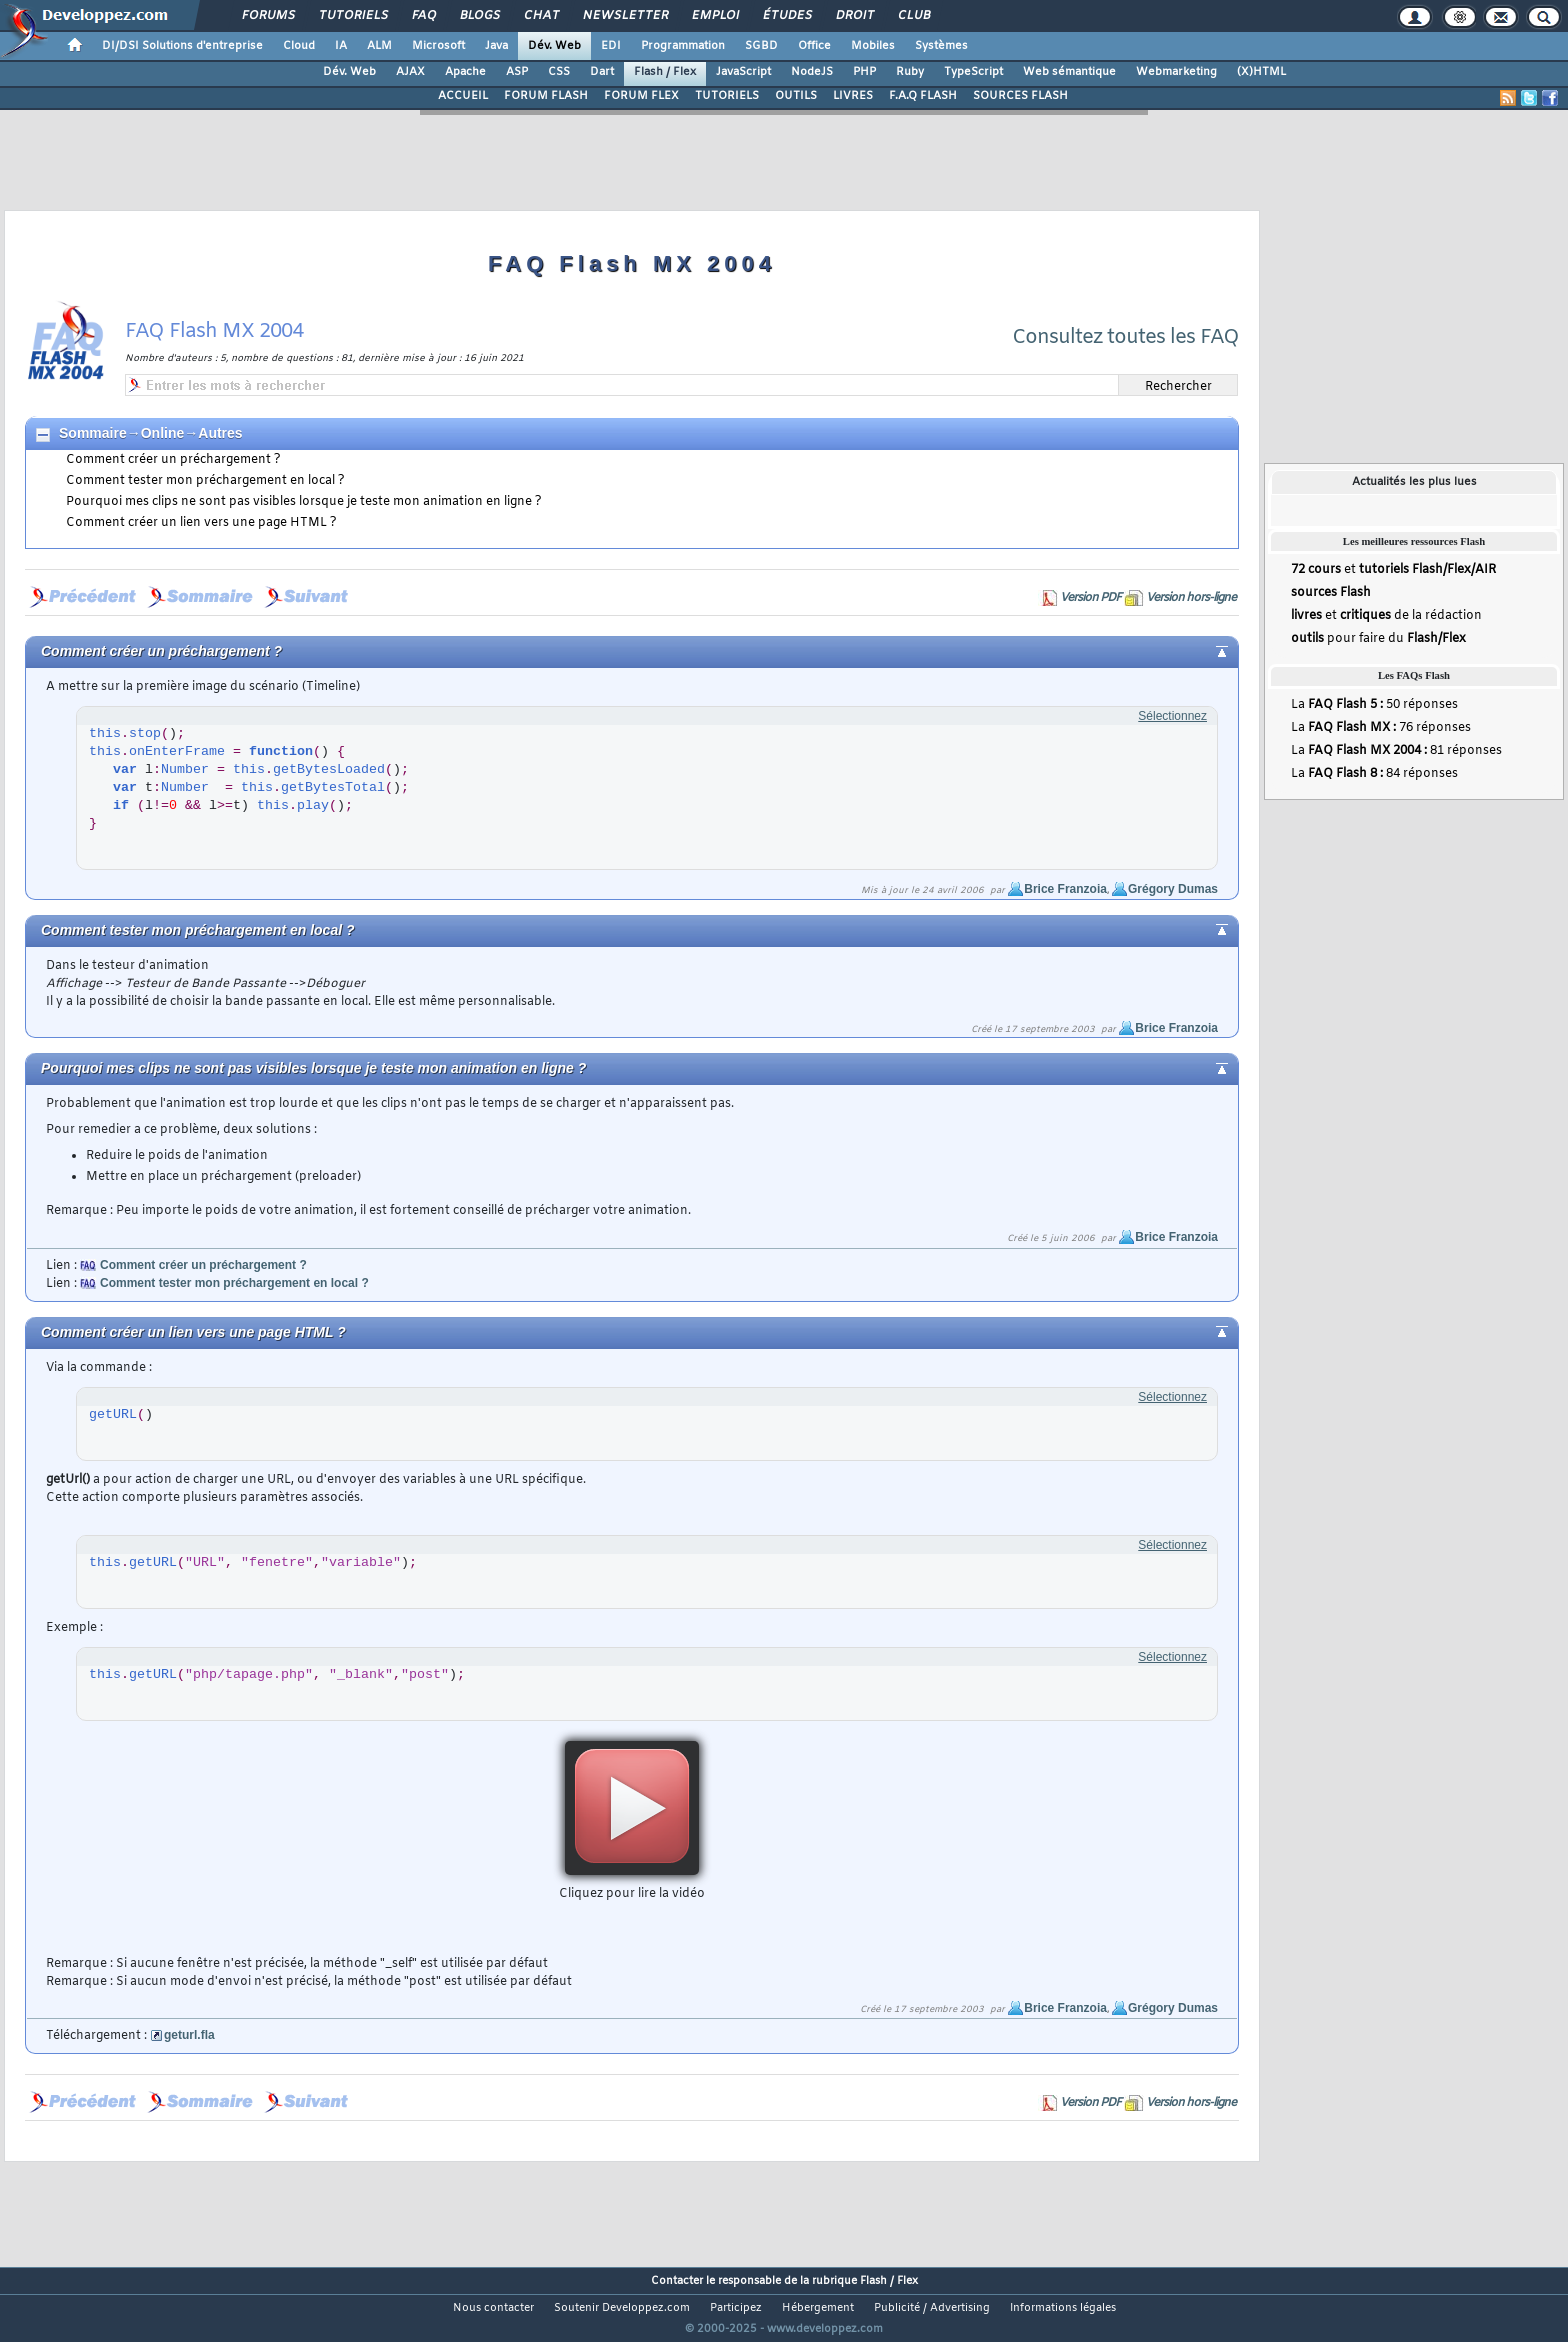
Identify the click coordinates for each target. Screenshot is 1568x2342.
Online (163, 433)
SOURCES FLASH (1020, 96)
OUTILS (796, 96)
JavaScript (743, 72)
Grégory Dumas (1173, 889)
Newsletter (624, 16)
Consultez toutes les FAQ (1125, 337)
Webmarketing (1176, 72)
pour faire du (1378, 639)
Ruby (910, 72)
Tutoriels (352, 16)
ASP (517, 72)
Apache (465, 72)
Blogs (479, 16)
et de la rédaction (1386, 616)
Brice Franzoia (1065, 889)
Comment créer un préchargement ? (173, 460)
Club (913, 16)
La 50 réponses (1374, 705)
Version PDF (1090, 598)
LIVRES (853, 96)
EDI (611, 46)
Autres (220, 433)
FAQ (423, 16)
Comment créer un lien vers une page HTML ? (201, 523)
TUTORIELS (727, 96)
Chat (540, 16)
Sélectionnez (1172, 716)
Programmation (683, 46)
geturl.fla (189, 2035)
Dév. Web (554, 46)
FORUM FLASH (546, 96)
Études (786, 16)
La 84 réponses (1374, 774)
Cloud (299, 46)
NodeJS (812, 72)
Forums (267, 16)
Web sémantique (1069, 72)
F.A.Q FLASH (923, 96)
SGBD (761, 46)
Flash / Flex (665, 72)
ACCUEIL (463, 96)
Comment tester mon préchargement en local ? (205, 481)
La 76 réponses (1381, 728)
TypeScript (973, 72)
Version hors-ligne (1191, 598)
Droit (854, 16)
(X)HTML (1261, 72)
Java (496, 46)
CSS (559, 72)
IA (341, 46)
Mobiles (873, 46)
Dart (602, 72)
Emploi (714, 16)
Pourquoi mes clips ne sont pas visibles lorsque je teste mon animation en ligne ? (304, 502)
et (1393, 570)
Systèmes (941, 46)
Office (814, 46)
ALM (379, 46)
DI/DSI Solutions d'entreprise (182, 46)
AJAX (410, 72)
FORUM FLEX (641, 96)
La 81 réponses (1396, 751)
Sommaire (93, 433)
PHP (864, 72)
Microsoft (438, 46)
